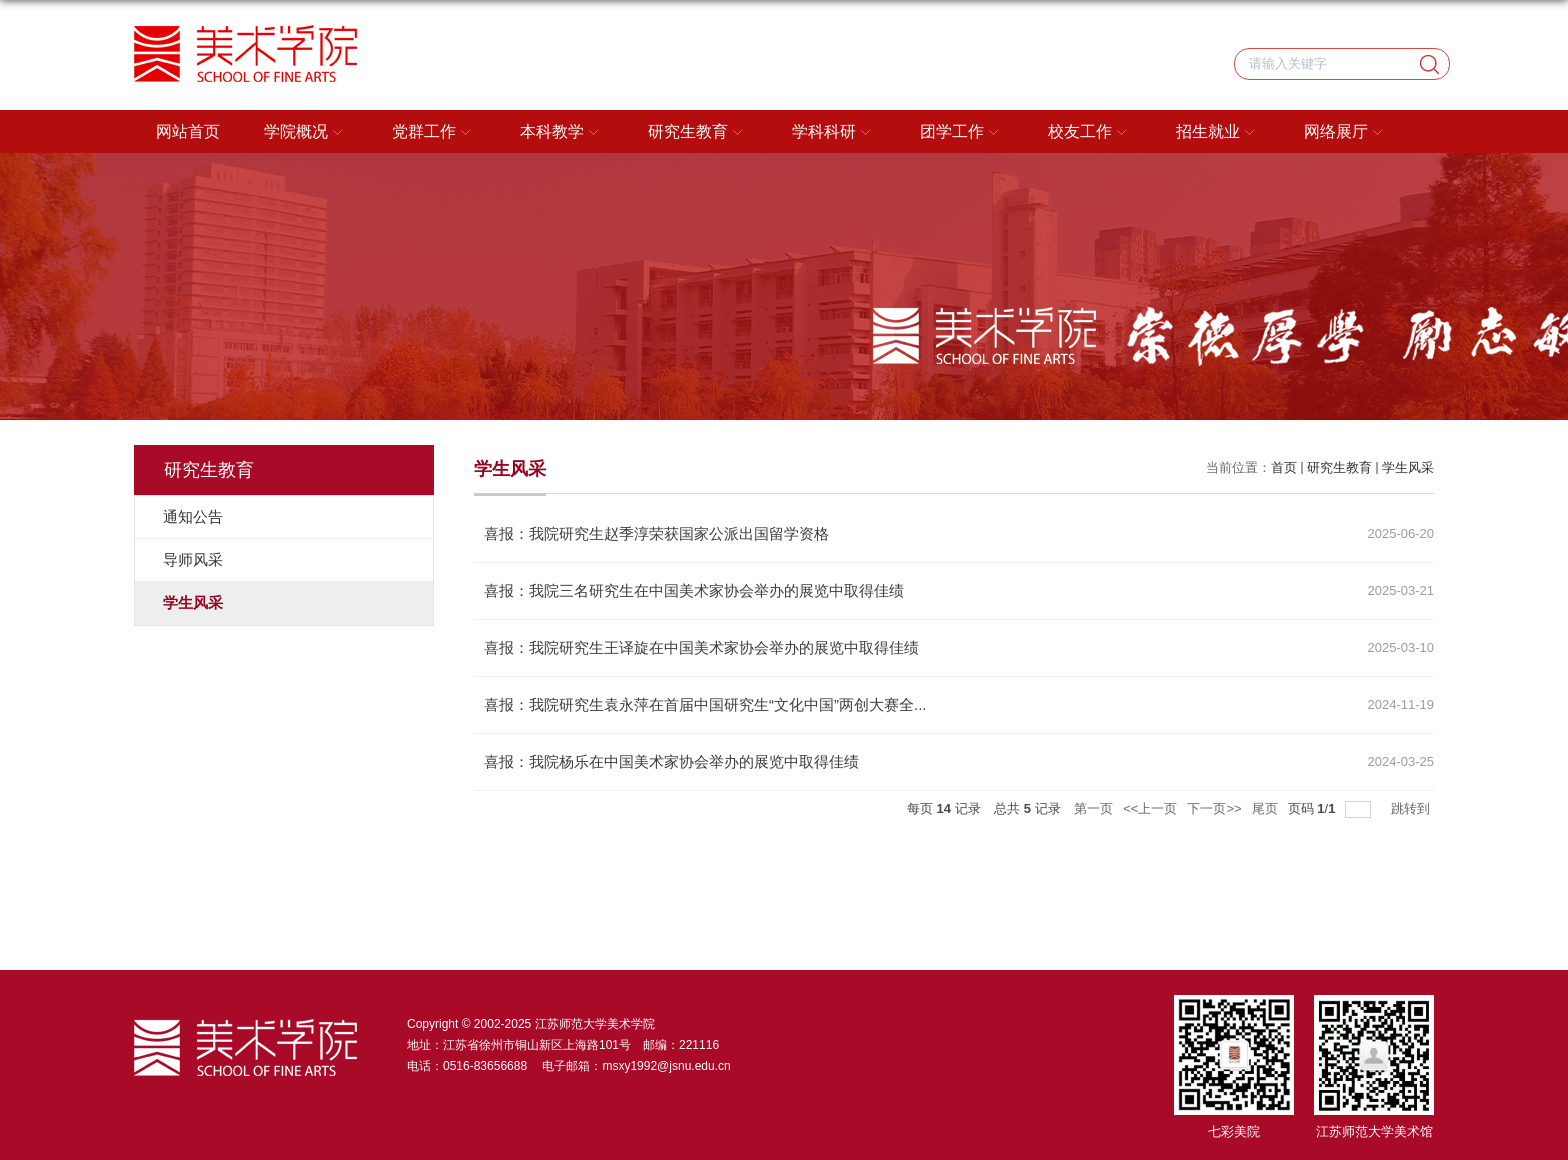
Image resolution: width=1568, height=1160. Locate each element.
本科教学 (562, 133)
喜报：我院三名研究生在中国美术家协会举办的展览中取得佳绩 (694, 590)
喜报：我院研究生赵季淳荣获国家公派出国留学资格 (656, 533)
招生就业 (1218, 133)
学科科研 (834, 133)
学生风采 (1408, 467)
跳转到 (1412, 808)
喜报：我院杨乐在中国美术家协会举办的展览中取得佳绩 (671, 761)
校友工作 (1090, 133)
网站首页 (188, 131)
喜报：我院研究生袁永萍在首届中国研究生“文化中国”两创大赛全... (705, 704)
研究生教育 (698, 133)
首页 (1284, 467)
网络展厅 (1346, 133)
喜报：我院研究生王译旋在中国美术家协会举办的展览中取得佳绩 (701, 647)
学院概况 (306, 133)
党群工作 (434, 133)
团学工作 (962, 133)
